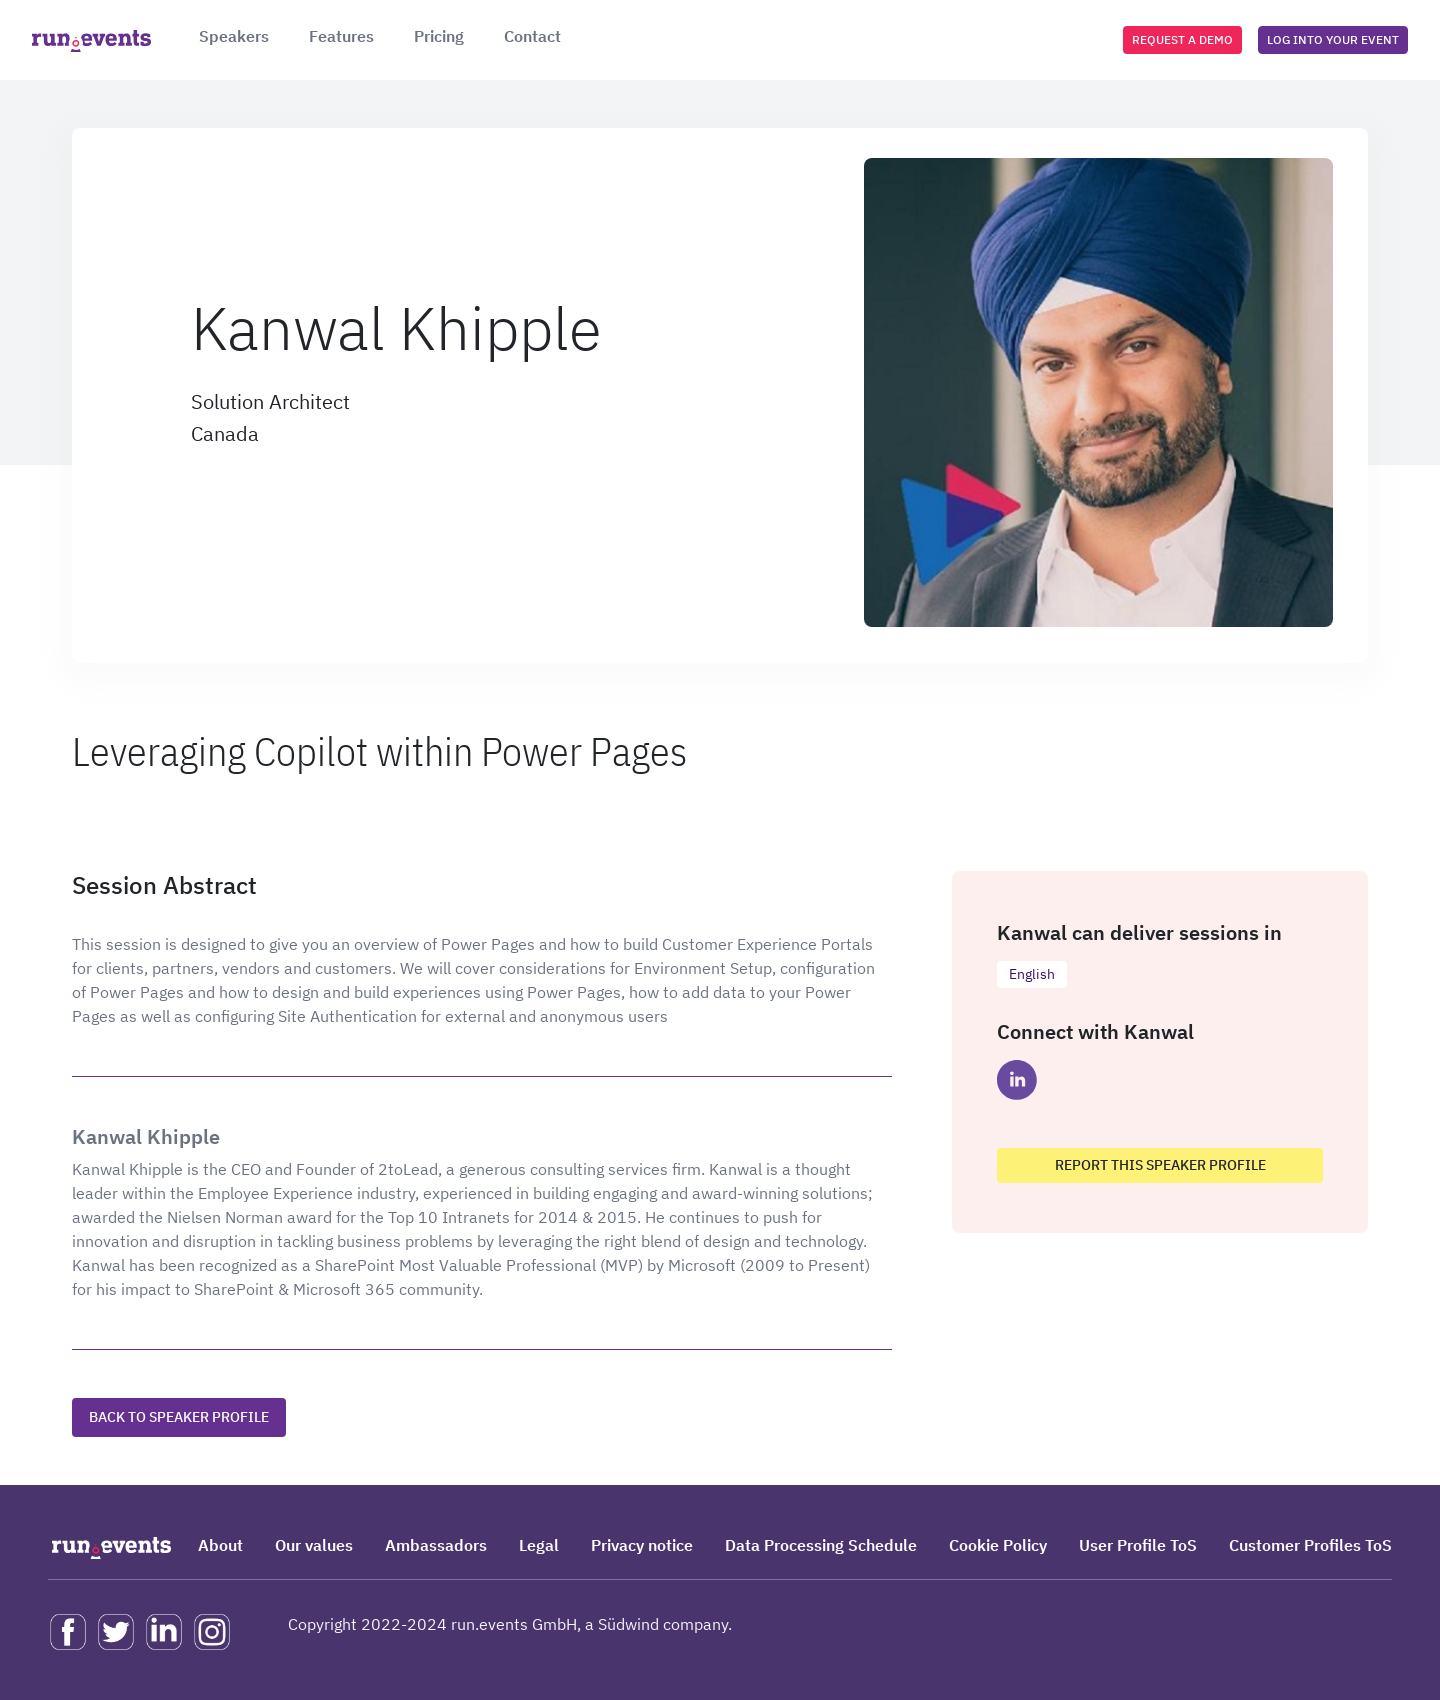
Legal (539, 1545)
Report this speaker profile (1160, 1165)
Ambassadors (436, 1545)
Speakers (234, 36)
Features (341, 36)
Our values (314, 1545)
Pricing (439, 36)
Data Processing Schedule (821, 1545)
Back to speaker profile (179, 1417)
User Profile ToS (1138, 1545)
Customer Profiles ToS (1310, 1545)
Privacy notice (642, 1545)
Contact (532, 36)
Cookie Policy (998, 1545)
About (220, 1545)
